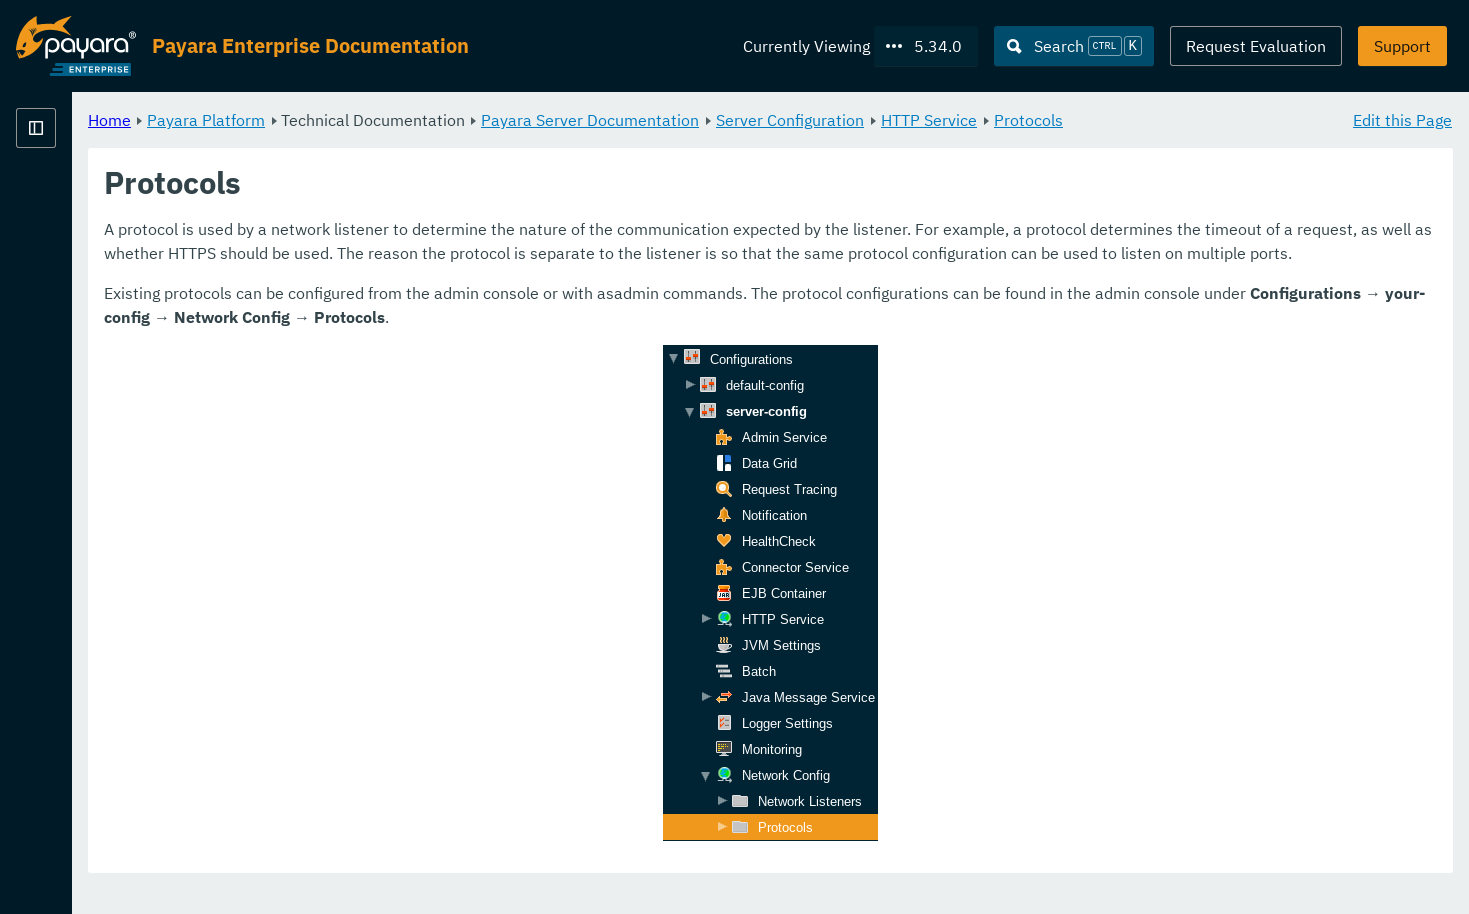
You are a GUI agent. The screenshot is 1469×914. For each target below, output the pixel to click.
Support (1402, 46)
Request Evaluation (1256, 46)
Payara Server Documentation (839, 120)
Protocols (1277, 120)
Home (358, 120)
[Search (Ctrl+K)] (1074, 46)
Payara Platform (455, 120)
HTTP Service (1178, 120)
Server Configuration (1039, 120)
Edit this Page (1402, 120)
